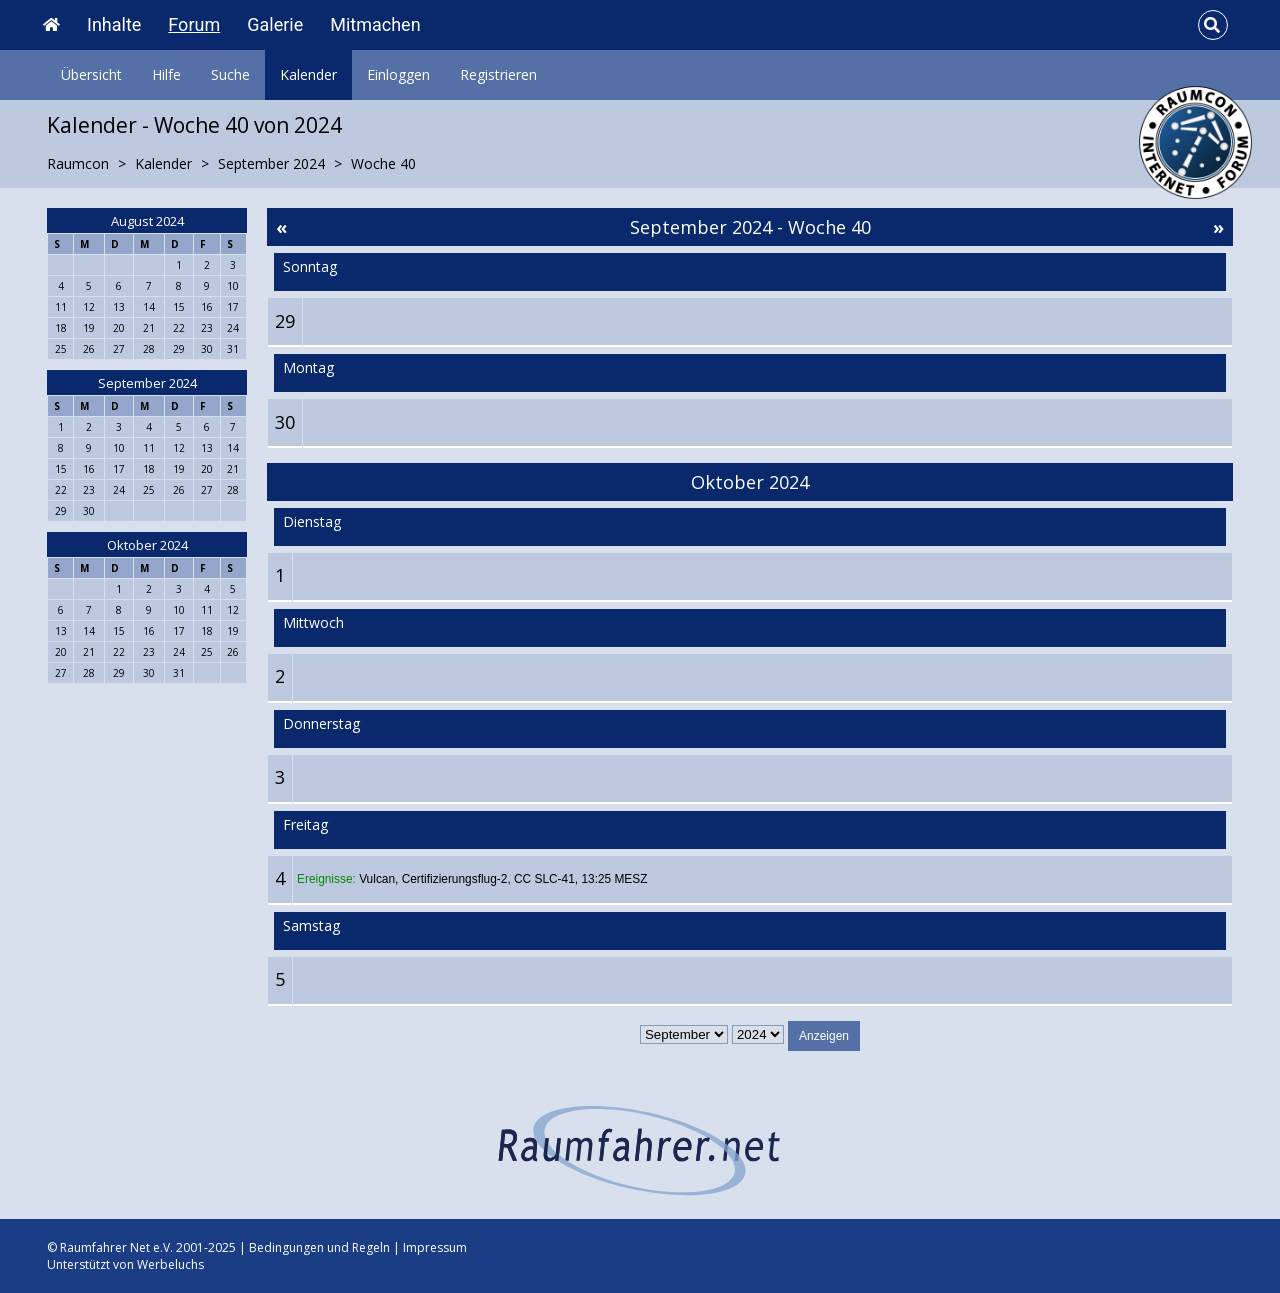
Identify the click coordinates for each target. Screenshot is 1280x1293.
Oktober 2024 (147, 545)
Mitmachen (375, 24)
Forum (194, 24)
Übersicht (91, 74)
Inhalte (114, 24)
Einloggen (398, 74)
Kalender (308, 74)
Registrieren (498, 74)
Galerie (275, 24)
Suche (230, 74)
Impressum (435, 1247)
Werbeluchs (170, 1264)
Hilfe (166, 74)
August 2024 (147, 221)
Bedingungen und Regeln (319, 1247)
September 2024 (147, 383)
